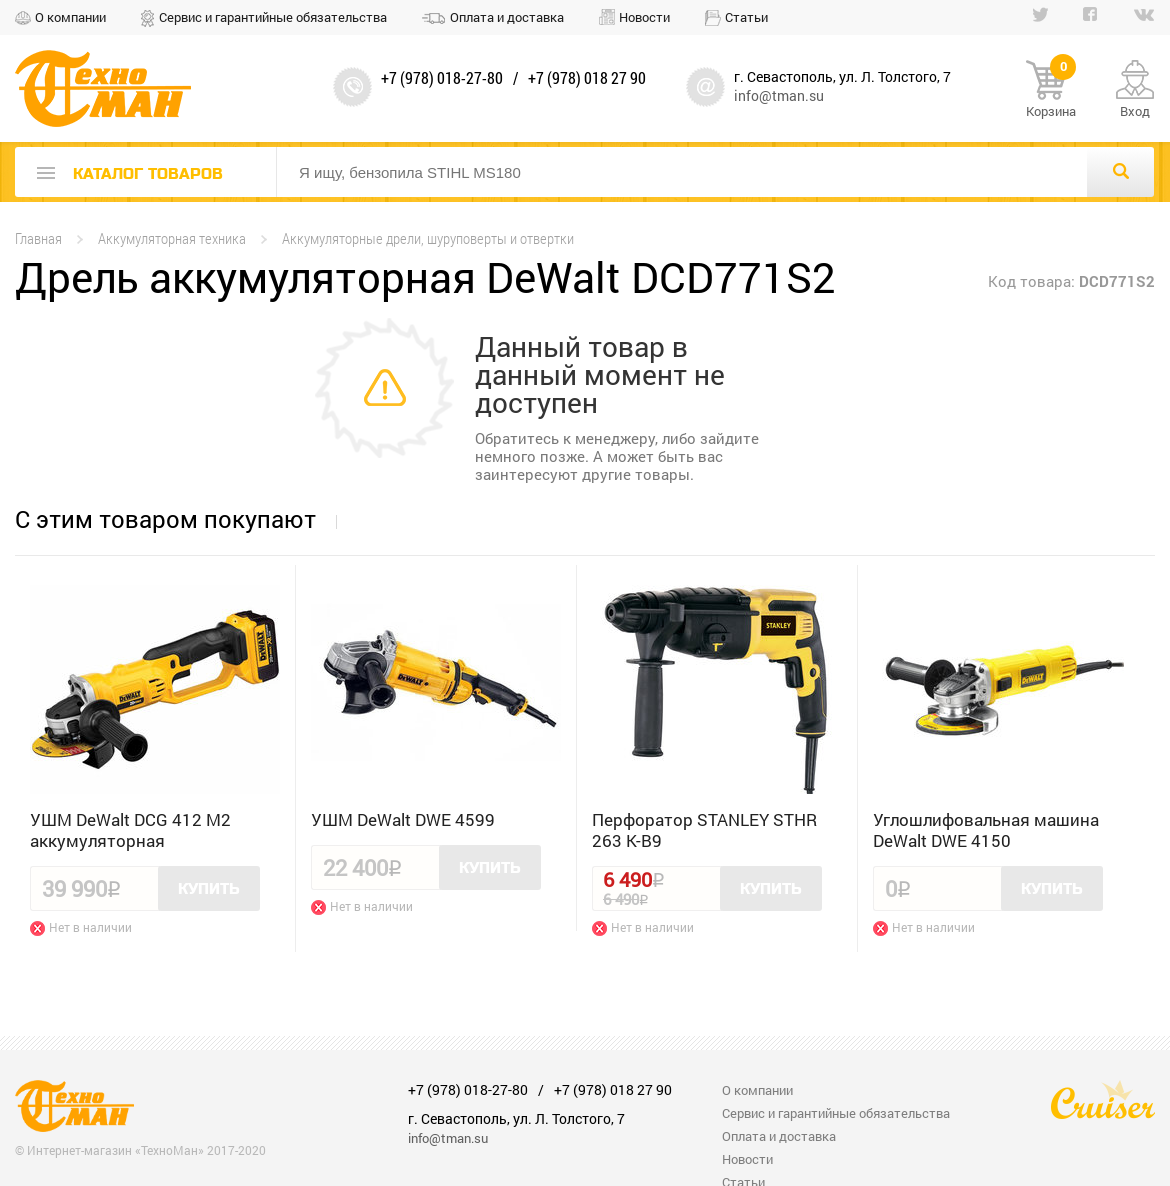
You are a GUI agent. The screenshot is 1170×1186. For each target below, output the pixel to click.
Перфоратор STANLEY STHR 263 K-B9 (704, 830)
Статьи (746, 17)
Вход (1135, 111)
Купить (209, 889)
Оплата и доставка (507, 17)
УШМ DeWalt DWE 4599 (403, 819)
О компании (70, 17)
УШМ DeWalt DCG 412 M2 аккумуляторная (130, 830)
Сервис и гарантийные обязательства (273, 17)
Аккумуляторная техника (172, 238)
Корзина (1051, 90)
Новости (644, 17)
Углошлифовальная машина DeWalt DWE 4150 (986, 830)
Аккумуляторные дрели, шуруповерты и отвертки (428, 238)
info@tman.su (779, 95)
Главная (38, 238)
